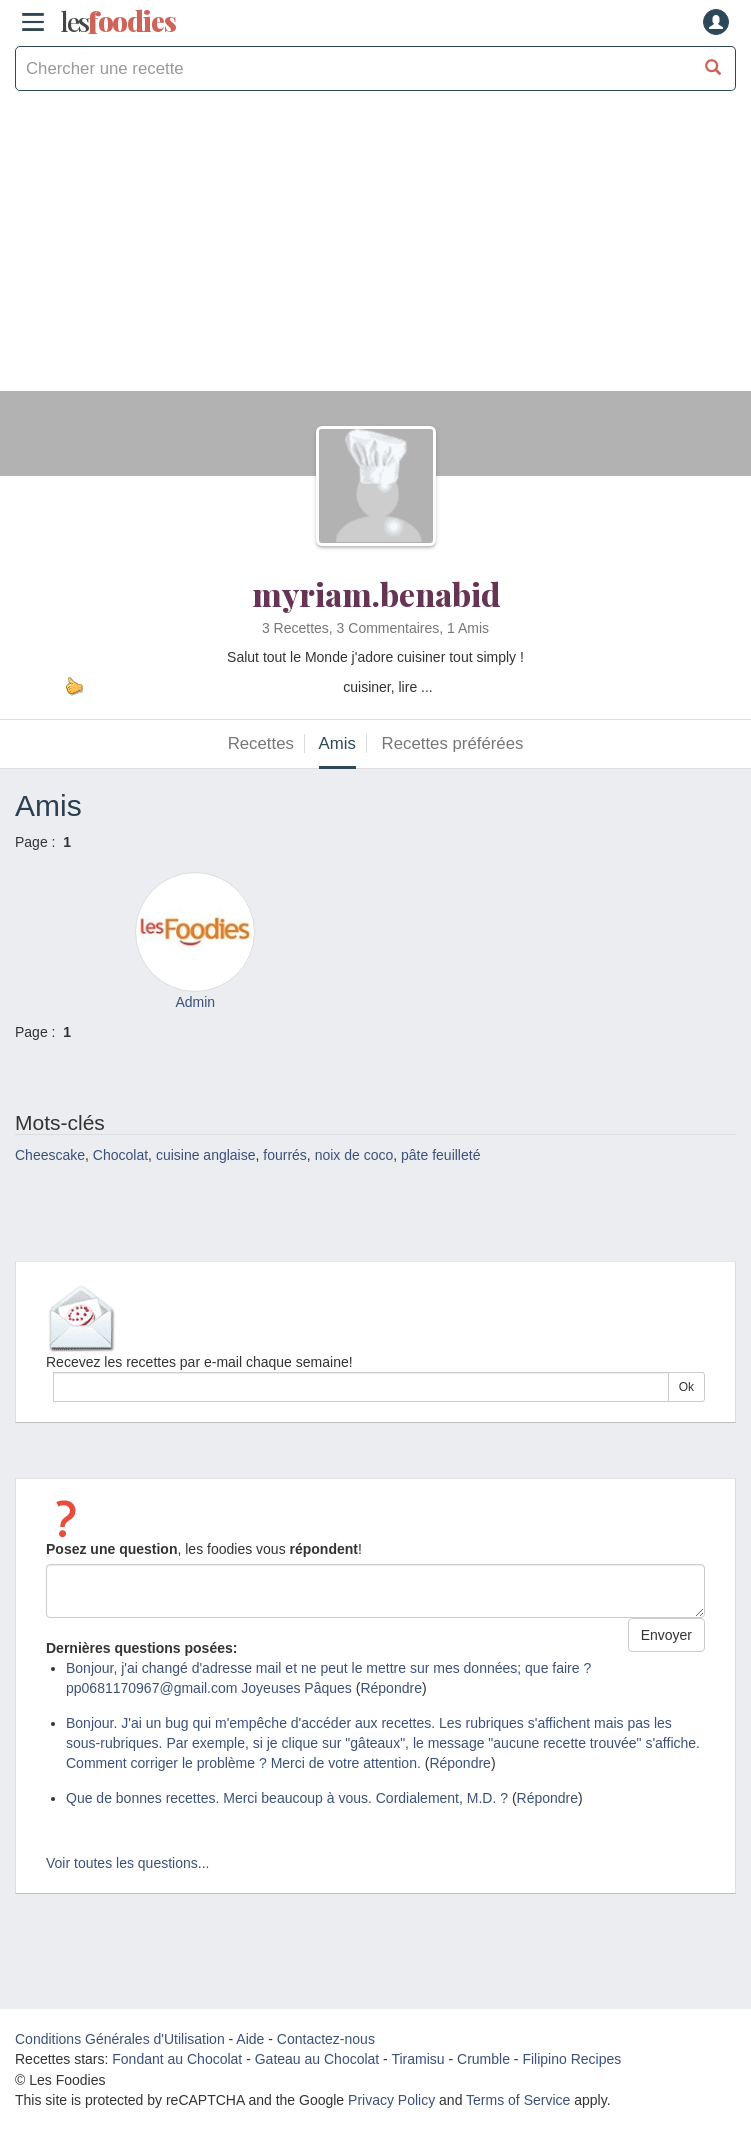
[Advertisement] (375, 251)
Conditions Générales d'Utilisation (120, 2039)
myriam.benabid (376, 593)
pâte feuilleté (440, 1155)
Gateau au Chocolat (317, 2059)
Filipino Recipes (571, 2059)
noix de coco (354, 1155)
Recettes (261, 743)
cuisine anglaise (206, 1155)
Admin (195, 1002)
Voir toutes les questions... (127, 1863)
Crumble (483, 2059)
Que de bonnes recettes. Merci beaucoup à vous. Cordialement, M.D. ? (287, 1798)
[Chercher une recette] (713, 68)
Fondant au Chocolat (177, 2059)
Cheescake (50, 1155)
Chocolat (120, 1155)
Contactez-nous (326, 2039)
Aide (250, 2039)
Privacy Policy (391, 2100)
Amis (337, 743)
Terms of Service (518, 2100)
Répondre (391, 1688)
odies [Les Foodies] (118, 22)
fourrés (285, 1155)
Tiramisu (417, 2059)
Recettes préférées (453, 743)
